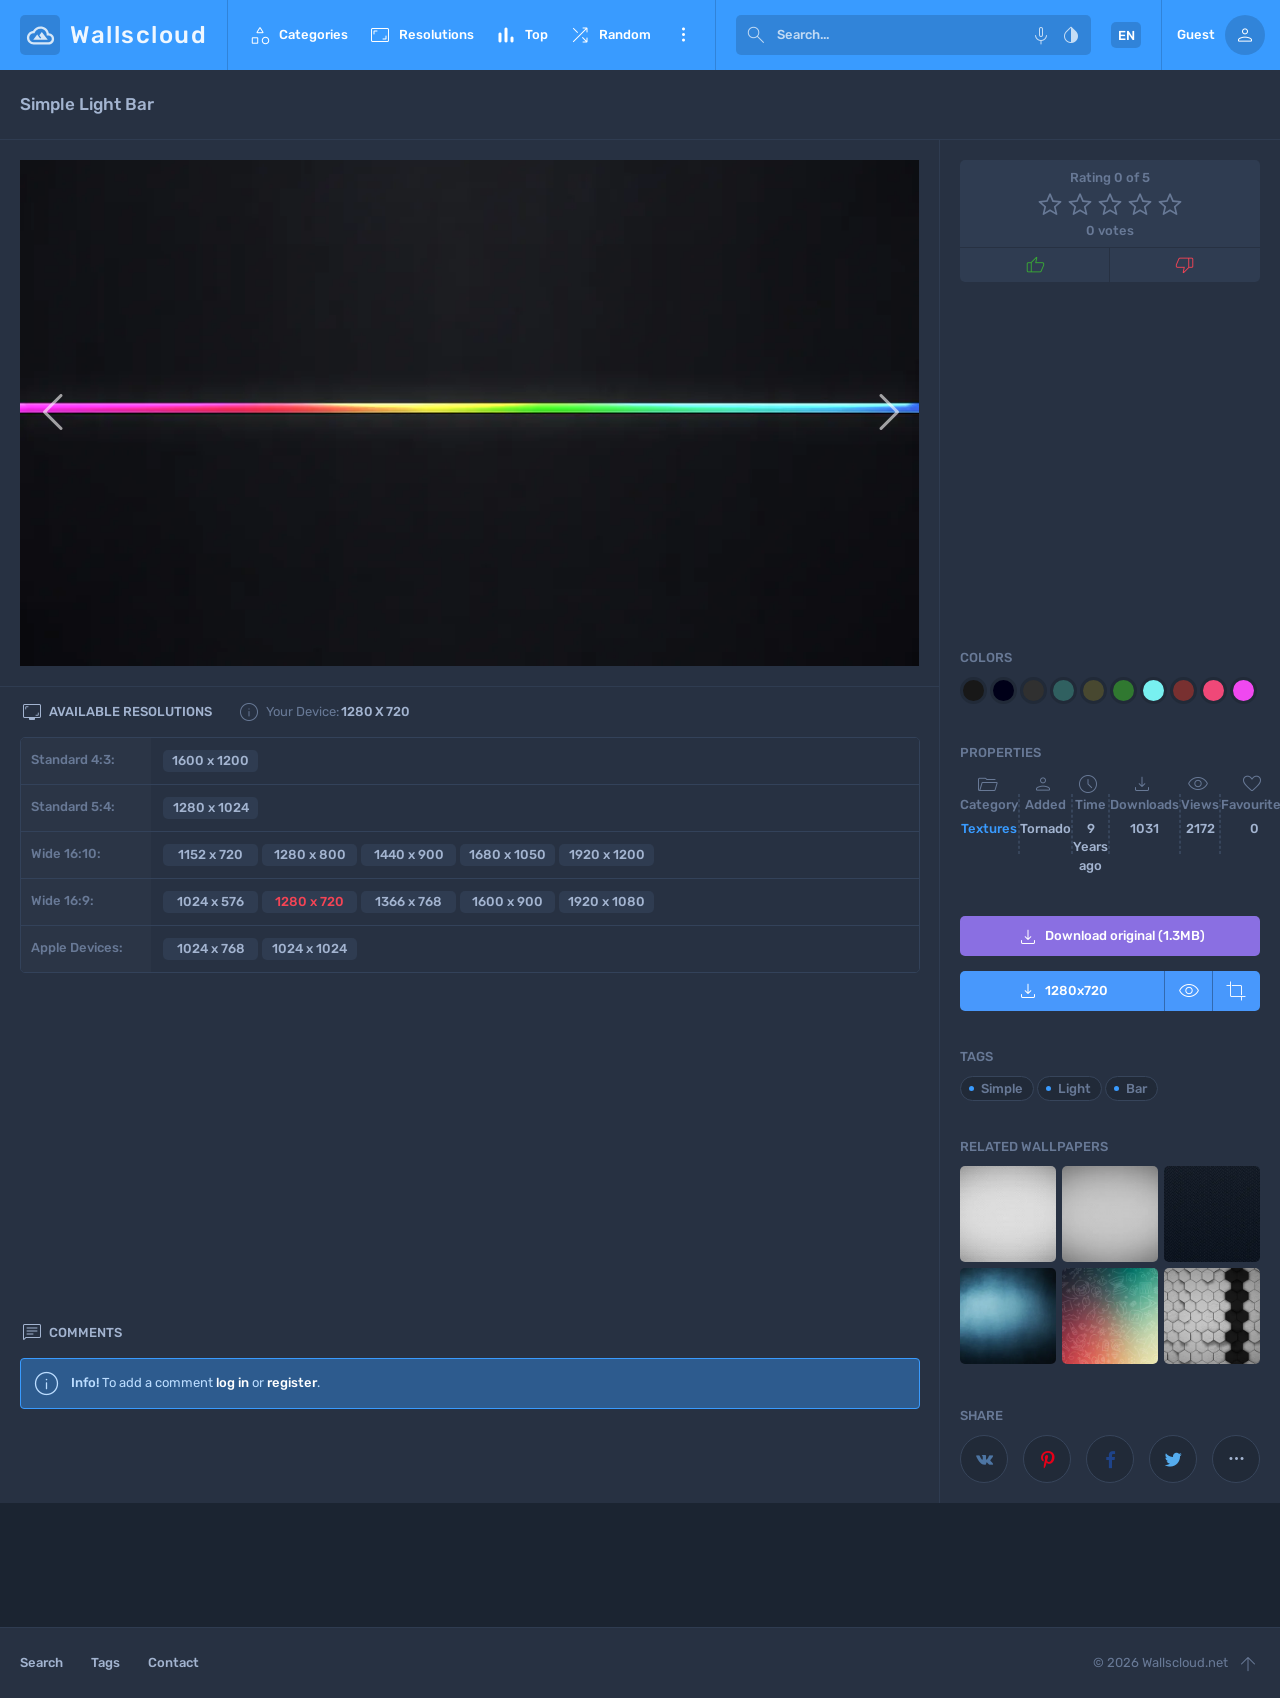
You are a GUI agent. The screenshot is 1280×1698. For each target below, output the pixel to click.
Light (1074, 1088)
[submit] (756, 35)
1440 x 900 (409, 854)
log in (232, 1047)
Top (521, 35)
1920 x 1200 (607, 854)
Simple (1002, 1088)
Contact (173, 1662)
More (683, 35)
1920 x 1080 (606, 901)
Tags (105, 1662)
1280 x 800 (310, 854)
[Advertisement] (470, 1252)
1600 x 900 (507, 901)
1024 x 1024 (309, 948)
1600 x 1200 (210, 760)
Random (609, 35)
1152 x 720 (210, 854)
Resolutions (421, 35)
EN (1126, 35)
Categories (298, 35)
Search (41, 1662)
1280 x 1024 (211, 807)
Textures (989, 828)
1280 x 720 (309, 901)
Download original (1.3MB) (1110, 937)
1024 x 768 (211, 948)
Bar (1136, 1088)
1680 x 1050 (507, 854)
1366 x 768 (408, 901)
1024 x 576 (210, 901)
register (292, 1047)
